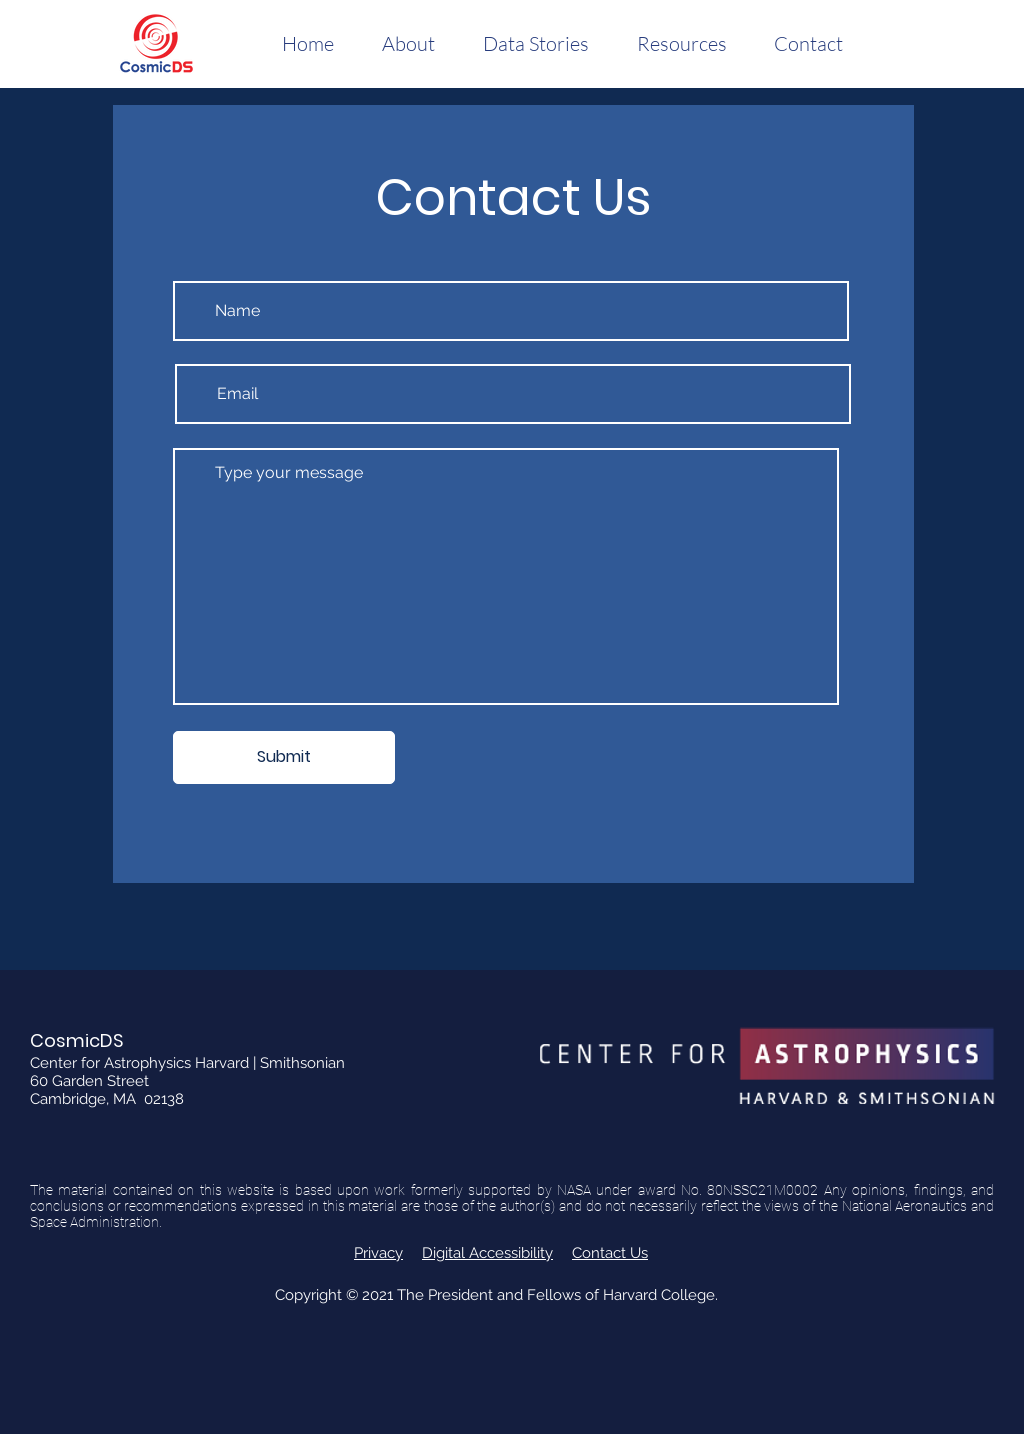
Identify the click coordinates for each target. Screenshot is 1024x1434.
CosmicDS (77, 1040)
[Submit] (284, 757)
